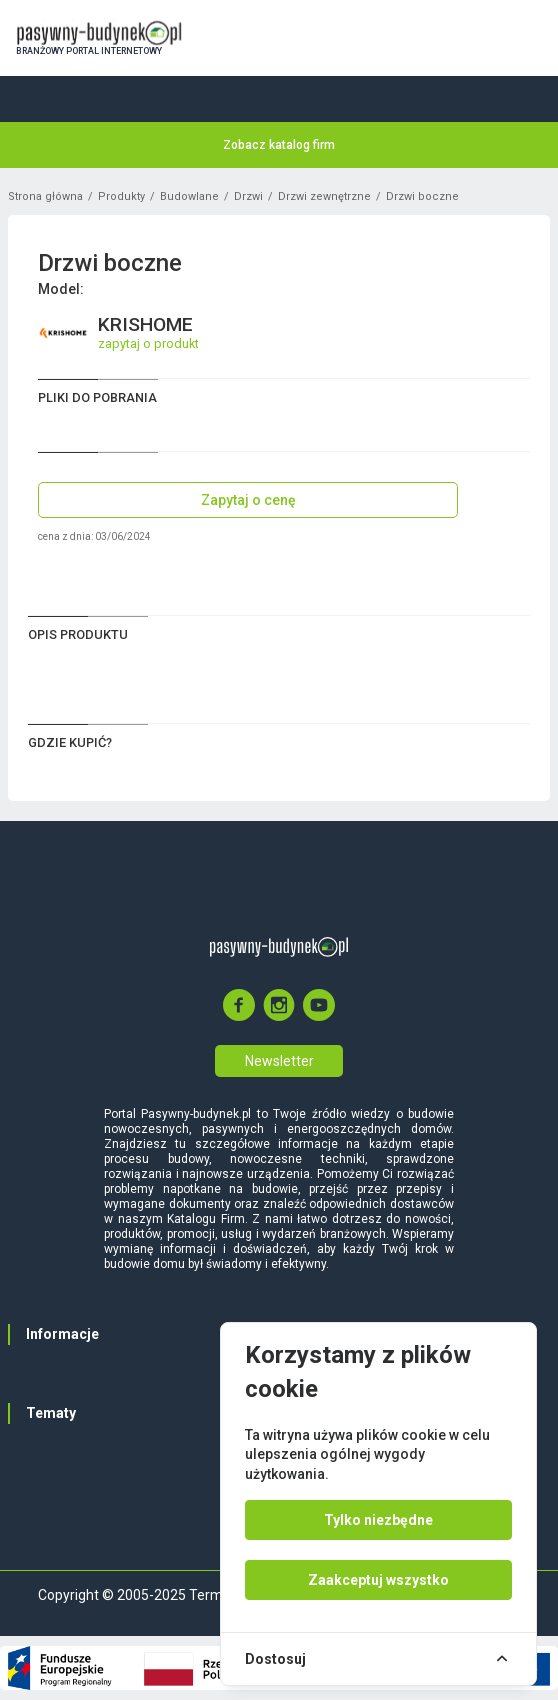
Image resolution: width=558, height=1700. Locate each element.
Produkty (121, 196)
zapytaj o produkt (148, 343)
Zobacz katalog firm (279, 145)
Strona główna (45, 196)
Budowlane (189, 196)
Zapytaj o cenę (248, 500)
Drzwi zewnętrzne (324, 196)
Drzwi (248, 196)
